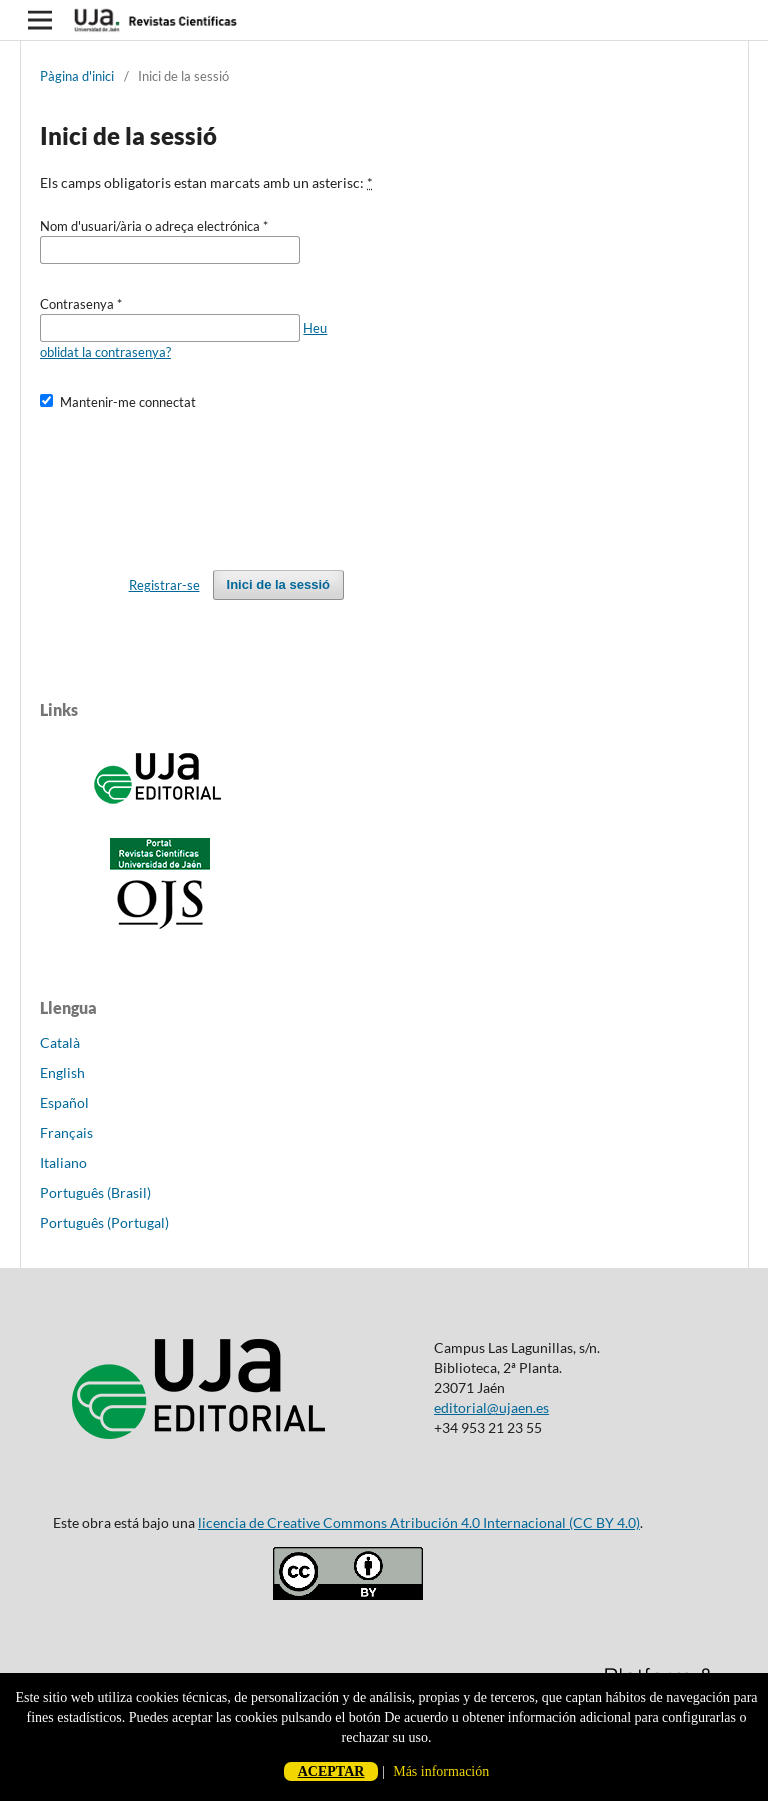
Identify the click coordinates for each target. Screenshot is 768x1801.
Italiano (63, 1162)
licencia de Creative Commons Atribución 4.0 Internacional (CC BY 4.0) (419, 1522)
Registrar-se (164, 585)
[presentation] (192, 481)
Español (64, 1102)
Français (66, 1132)
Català (60, 1042)
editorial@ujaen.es (491, 1407)
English (62, 1072)
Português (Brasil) (95, 1192)
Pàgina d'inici (77, 76)
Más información (441, 1771)
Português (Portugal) (104, 1222)
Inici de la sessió (278, 584)
